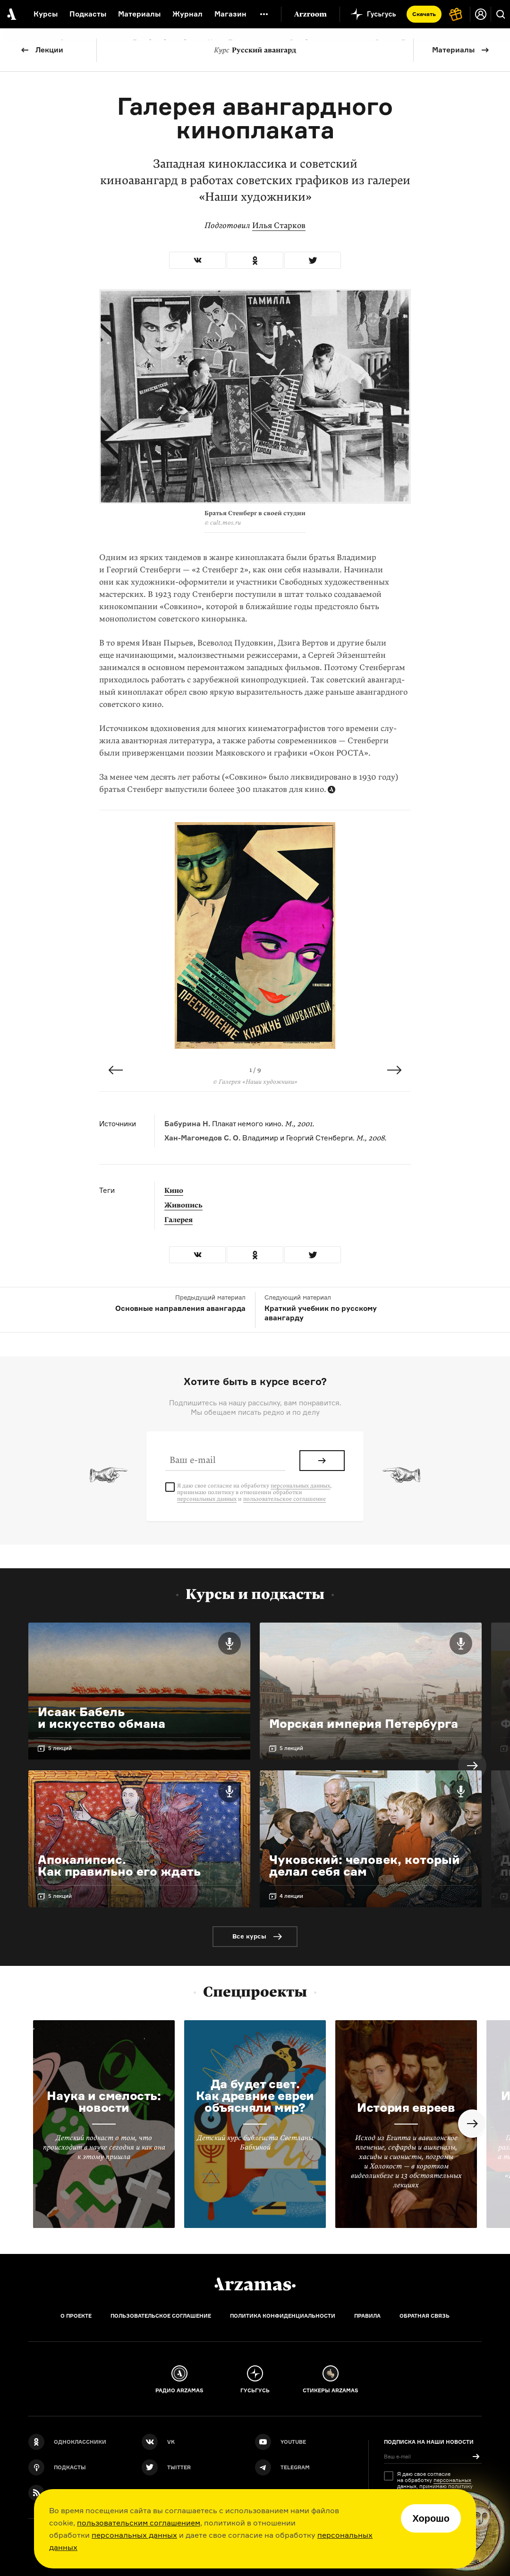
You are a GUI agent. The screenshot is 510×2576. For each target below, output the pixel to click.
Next (394, 1070)
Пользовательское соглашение (160, 2315)
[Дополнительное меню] (264, 14)
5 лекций (60, 1748)
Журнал (187, 13)
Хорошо (431, 2518)
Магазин (230, 13)
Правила (367, 2315)
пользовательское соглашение (284, 1499)
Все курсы (249, 1936)
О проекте (76, 2315)
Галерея (178, 1220)
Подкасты (87, 13)
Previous (116, 1070)
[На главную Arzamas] (10, 14)
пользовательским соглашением (138, 2522)
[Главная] (255, 2284)
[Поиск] (500, 14)
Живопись (183, 1205)
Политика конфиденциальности (282, 2315)
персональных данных (134, 2535)
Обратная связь (425, 2315)
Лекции (49, 49)
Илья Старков (279, 225)
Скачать (424, 13)
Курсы (46, 13)
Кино (173, 1190)
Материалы (453, 49)
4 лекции (291, 1896)
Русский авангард (255, 50)
